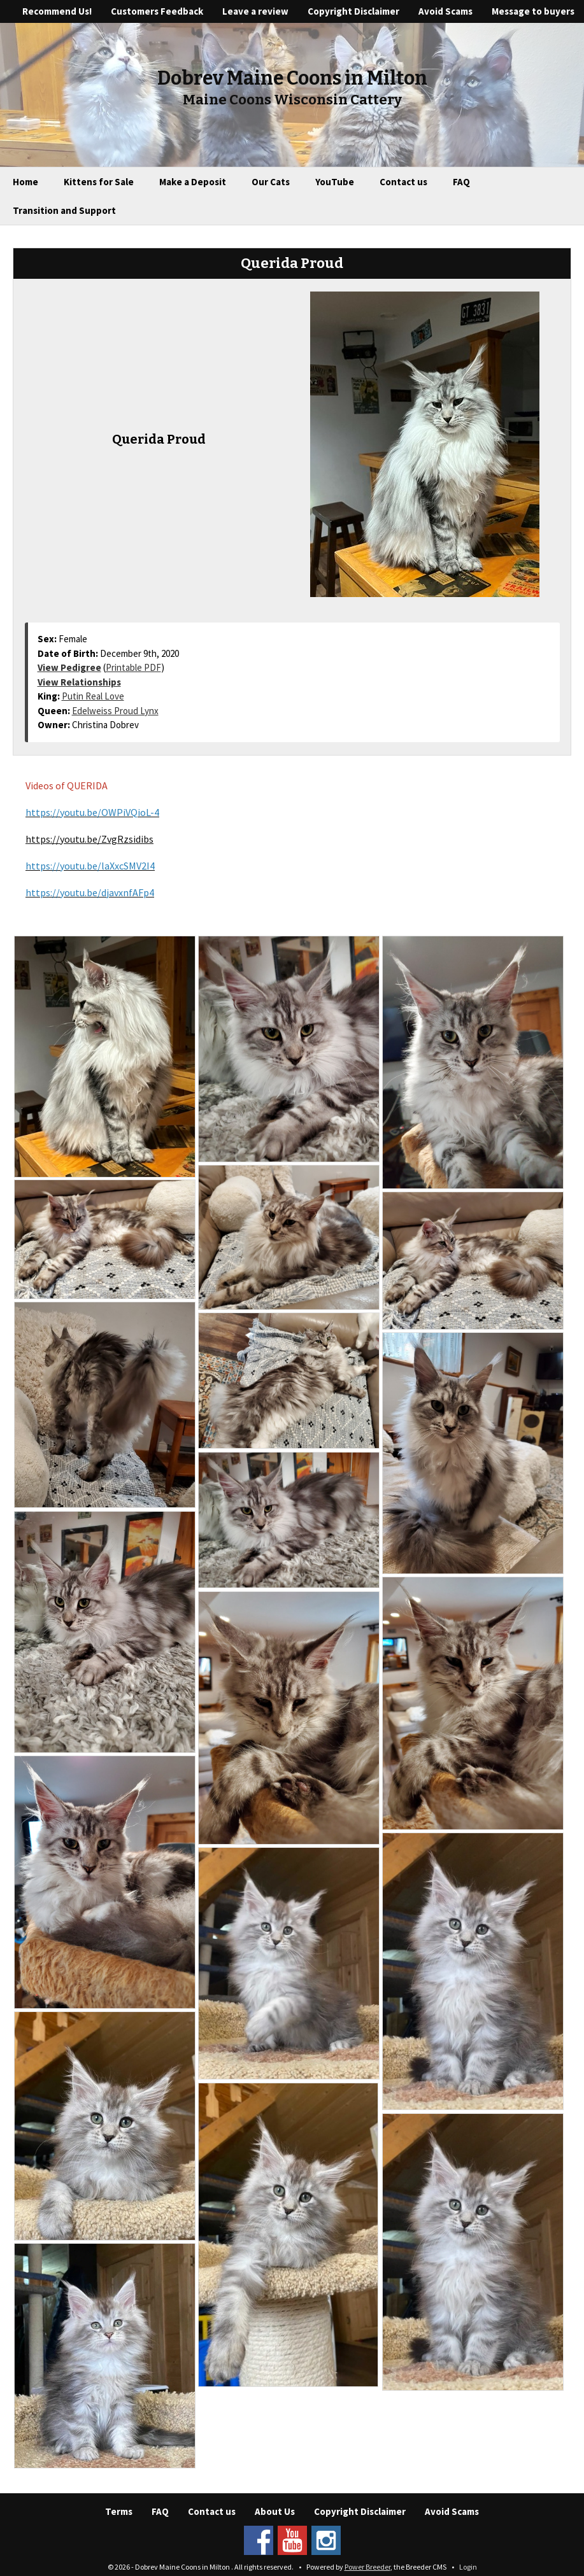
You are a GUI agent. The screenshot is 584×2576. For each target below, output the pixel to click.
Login (468, 2567)
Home (25, 182)
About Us (275, 2511)
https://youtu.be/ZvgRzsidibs (89, 839)
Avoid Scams (445, 11)
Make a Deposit (192, 182)
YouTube (334, 182)
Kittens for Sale (99, 182)
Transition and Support (64, 210)
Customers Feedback (157, 11)
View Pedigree (69, 667)
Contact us (403, 182)
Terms (118, 2511)
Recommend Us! (57, 11)
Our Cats (271, 182)
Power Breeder (367, 2567)
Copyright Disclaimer (353, 11)
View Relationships (79, 682)
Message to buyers (533, 11)
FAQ (461, 182)
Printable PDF (133, 667)
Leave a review (255, 11)
